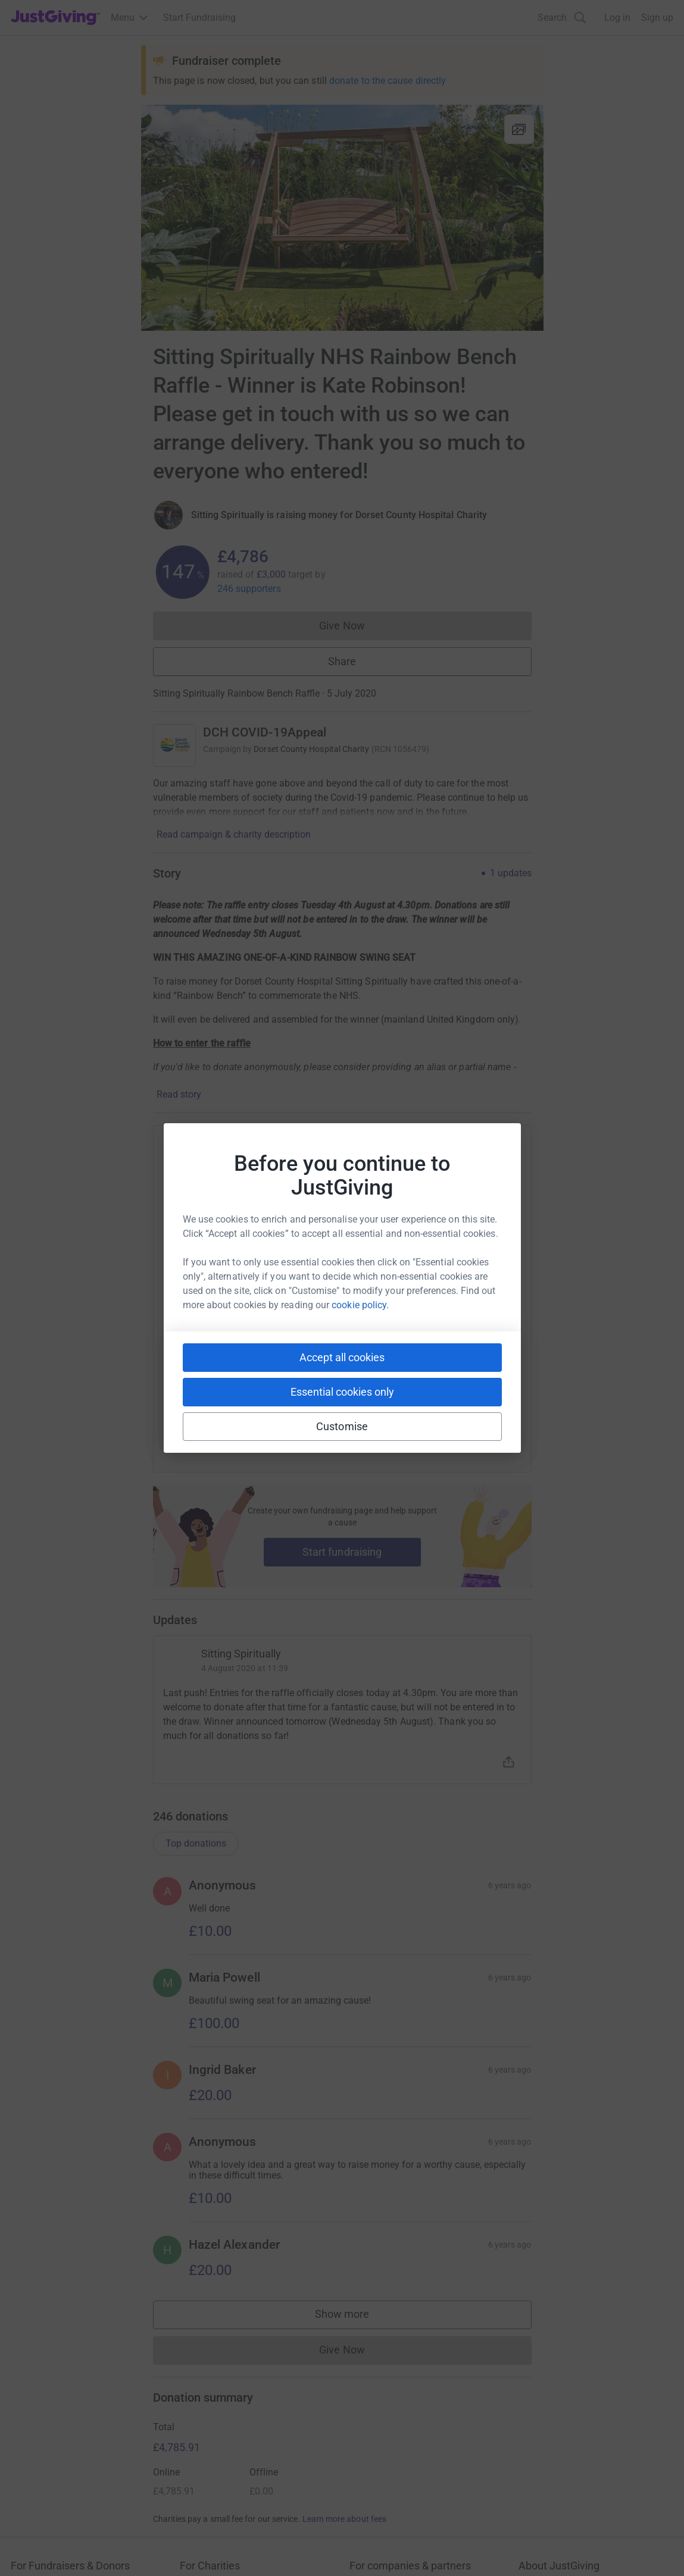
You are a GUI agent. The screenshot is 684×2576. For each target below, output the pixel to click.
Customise (342, 1426)
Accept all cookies (342, 1357)
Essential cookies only (342, 1392)
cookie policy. (360, 1305)
